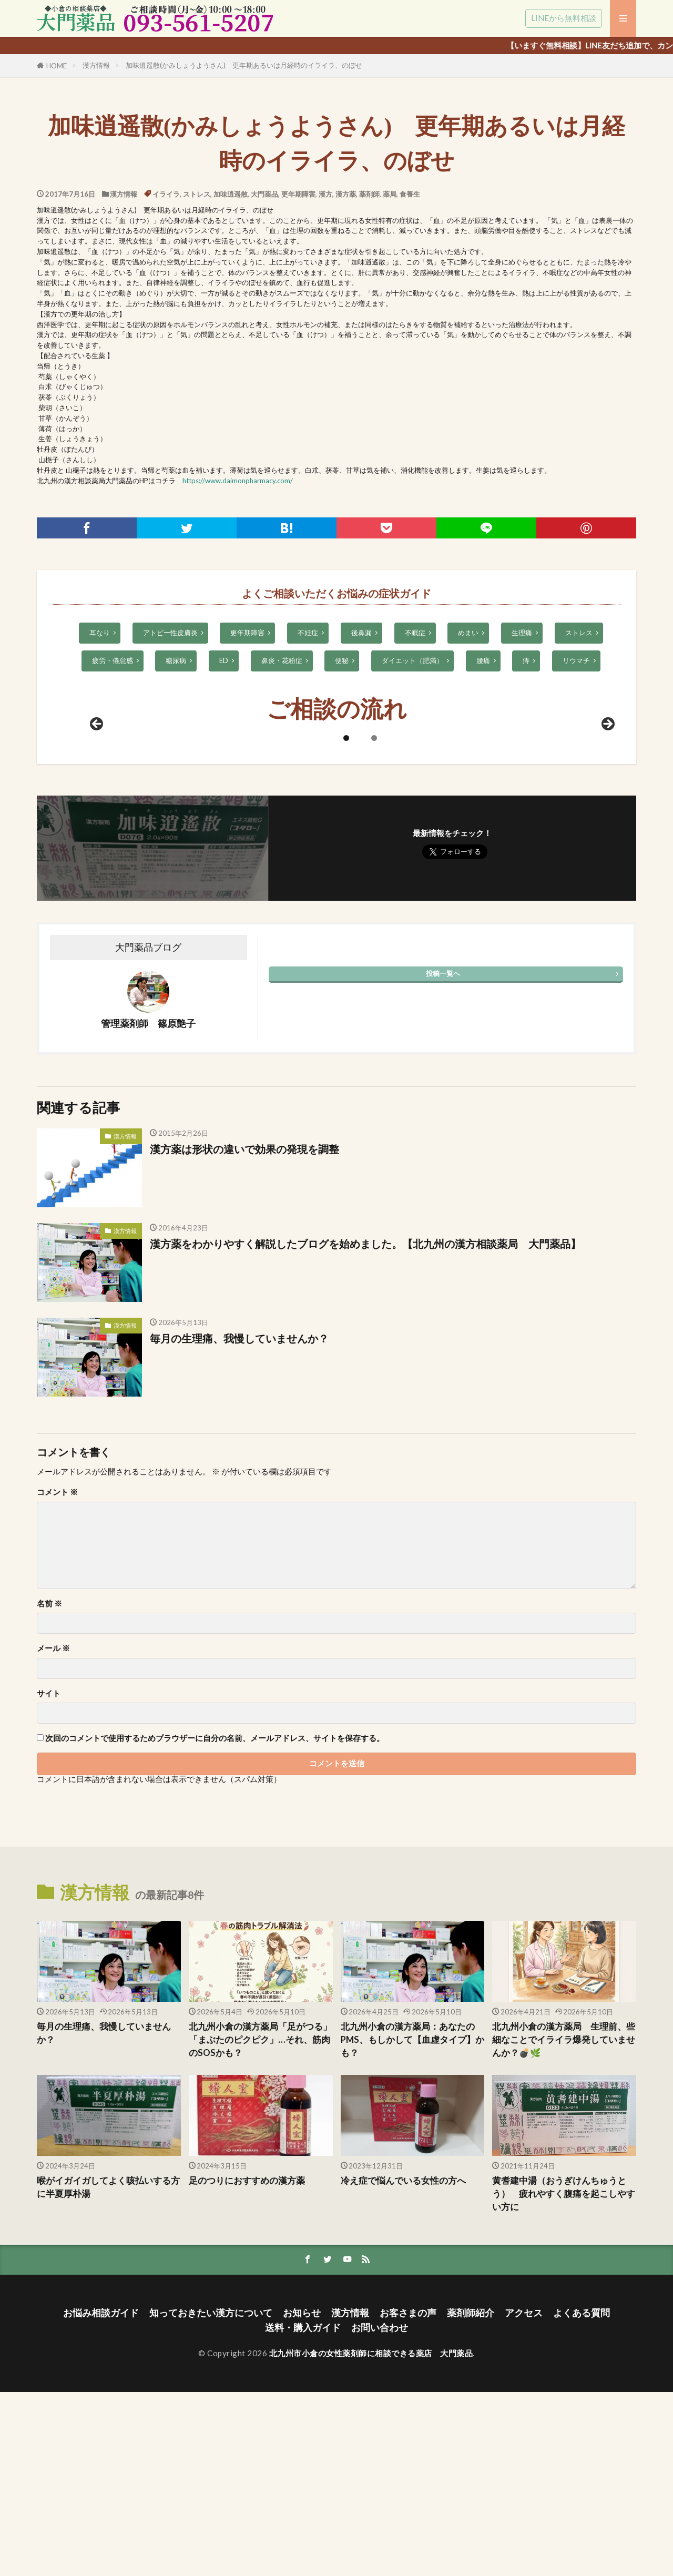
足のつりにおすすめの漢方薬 (247, 2364)
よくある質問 (581, 2496)
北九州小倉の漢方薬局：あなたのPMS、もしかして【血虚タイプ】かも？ (412, 2223)
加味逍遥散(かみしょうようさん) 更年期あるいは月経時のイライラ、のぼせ (244, 65)
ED (223, 660)
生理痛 (522, 632)
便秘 (342, 660)
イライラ (166, 194)
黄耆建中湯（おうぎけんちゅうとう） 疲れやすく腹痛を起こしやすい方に (563, 2377)
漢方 (325, 194)
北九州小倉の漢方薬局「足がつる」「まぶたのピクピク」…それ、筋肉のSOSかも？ (260, 2223)
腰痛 (483, 660)
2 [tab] (374, 922)
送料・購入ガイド (303, 2511)
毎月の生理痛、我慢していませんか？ (239, 1522)
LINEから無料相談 (563, 18)
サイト (48, 1877)
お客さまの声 (408, 2496)
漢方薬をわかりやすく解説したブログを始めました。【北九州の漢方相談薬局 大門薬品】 (365, 1427)
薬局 (389, 194)
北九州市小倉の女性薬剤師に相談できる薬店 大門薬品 (371, 2537)
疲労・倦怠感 (112, 660)
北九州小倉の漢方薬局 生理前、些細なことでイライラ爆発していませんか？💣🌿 (563, 2223)
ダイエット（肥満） (412, 660)
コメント (57, 1676)
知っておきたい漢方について (210, 2496)
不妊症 (308, 632)
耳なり (99, 632)
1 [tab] (346, 922)
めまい (468, 632)
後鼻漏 (361, 632)
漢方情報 (96, 65)
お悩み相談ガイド (101, 2496)
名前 (49, 1787)
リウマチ (576, 660)
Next (607, 909)
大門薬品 (264, 194)
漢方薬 (345, 194)
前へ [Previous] (97, 909)
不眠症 (415, 632)
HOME (56, 66)
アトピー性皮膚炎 (170, 632)
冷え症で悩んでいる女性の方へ (403, 2364)
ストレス (196, 194)
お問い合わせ (379, 2511)
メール (53, 1832)
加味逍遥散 (230, 194)
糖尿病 (176, 660)
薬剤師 (369, 194)
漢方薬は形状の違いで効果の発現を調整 (244, 1333)
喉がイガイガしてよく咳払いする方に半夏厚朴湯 (108, 2371)
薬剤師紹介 (470, 2496)
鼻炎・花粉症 (281, 660)
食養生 (410, 194)
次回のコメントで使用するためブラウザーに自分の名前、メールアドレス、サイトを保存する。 (214, 1922)
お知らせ (302, 2496)
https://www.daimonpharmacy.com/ (237, 480)
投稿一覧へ (443, 1157)
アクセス (524, 2496)
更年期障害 (298, 194)
